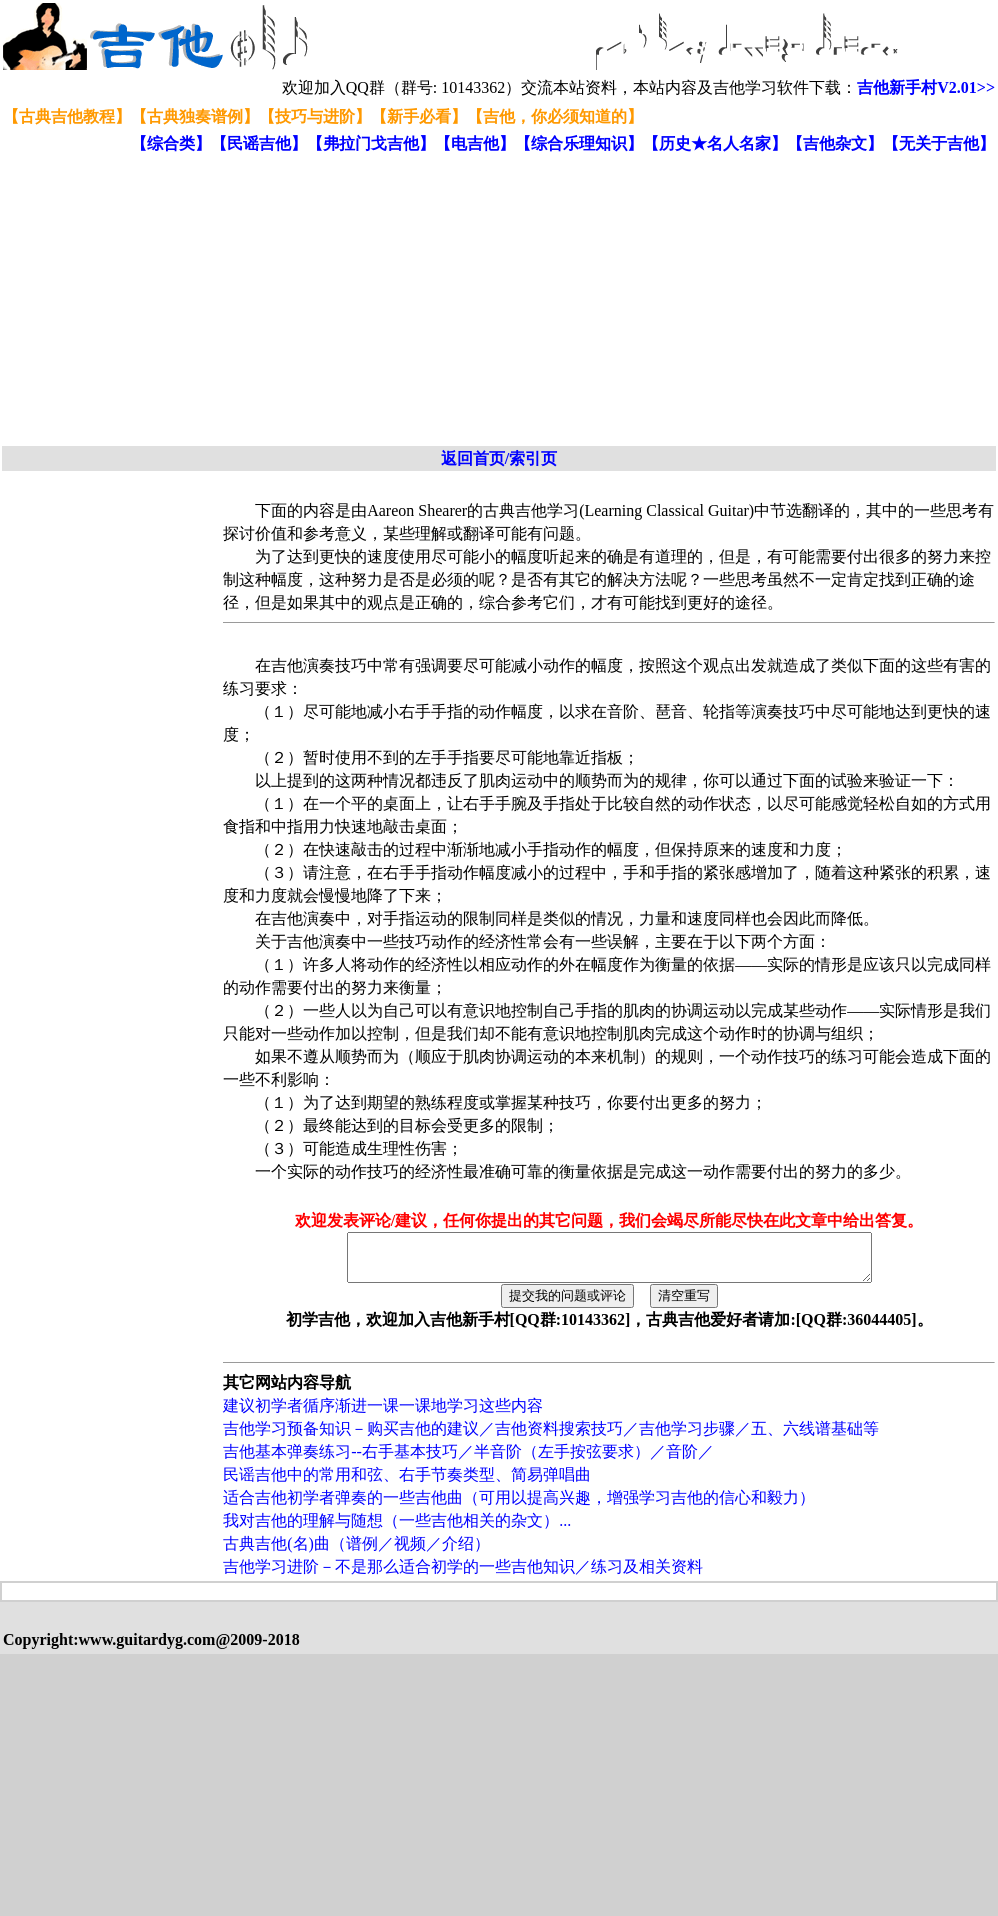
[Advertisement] (385, 301)
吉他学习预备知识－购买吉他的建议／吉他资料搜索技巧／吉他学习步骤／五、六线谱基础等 (551, 1437)
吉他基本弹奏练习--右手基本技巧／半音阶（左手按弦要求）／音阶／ (468, 1460)
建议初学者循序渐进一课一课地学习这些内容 (383, 1414)
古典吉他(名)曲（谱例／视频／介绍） (356, 1552)
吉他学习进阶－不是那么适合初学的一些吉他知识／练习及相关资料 (463, 1575)
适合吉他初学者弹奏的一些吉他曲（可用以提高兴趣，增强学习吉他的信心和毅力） (519, 1506)
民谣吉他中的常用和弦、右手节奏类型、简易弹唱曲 (407, 1483)
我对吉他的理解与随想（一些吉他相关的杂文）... (397, 1529)
